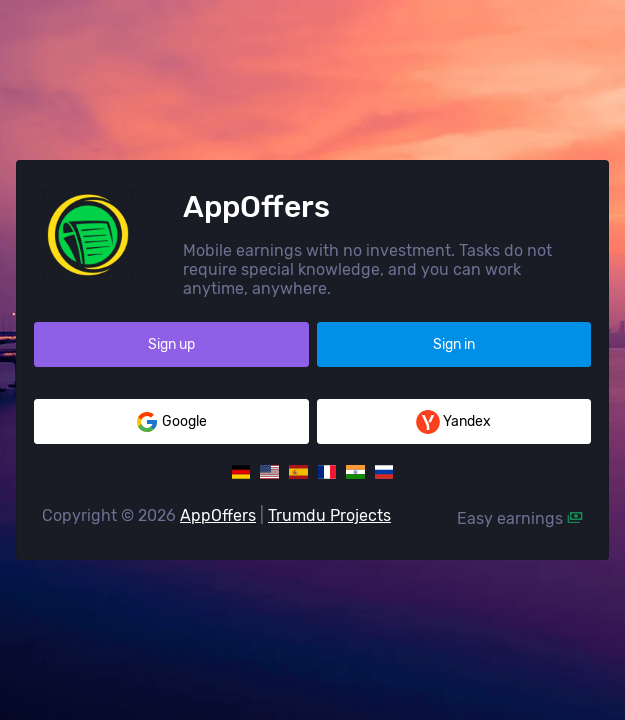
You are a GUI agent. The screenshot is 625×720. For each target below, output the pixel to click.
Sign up (171, 344)
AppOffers (218, 515)
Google (171, 422)
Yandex (453, 422)
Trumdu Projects (329, 515)
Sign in (454, 344)
